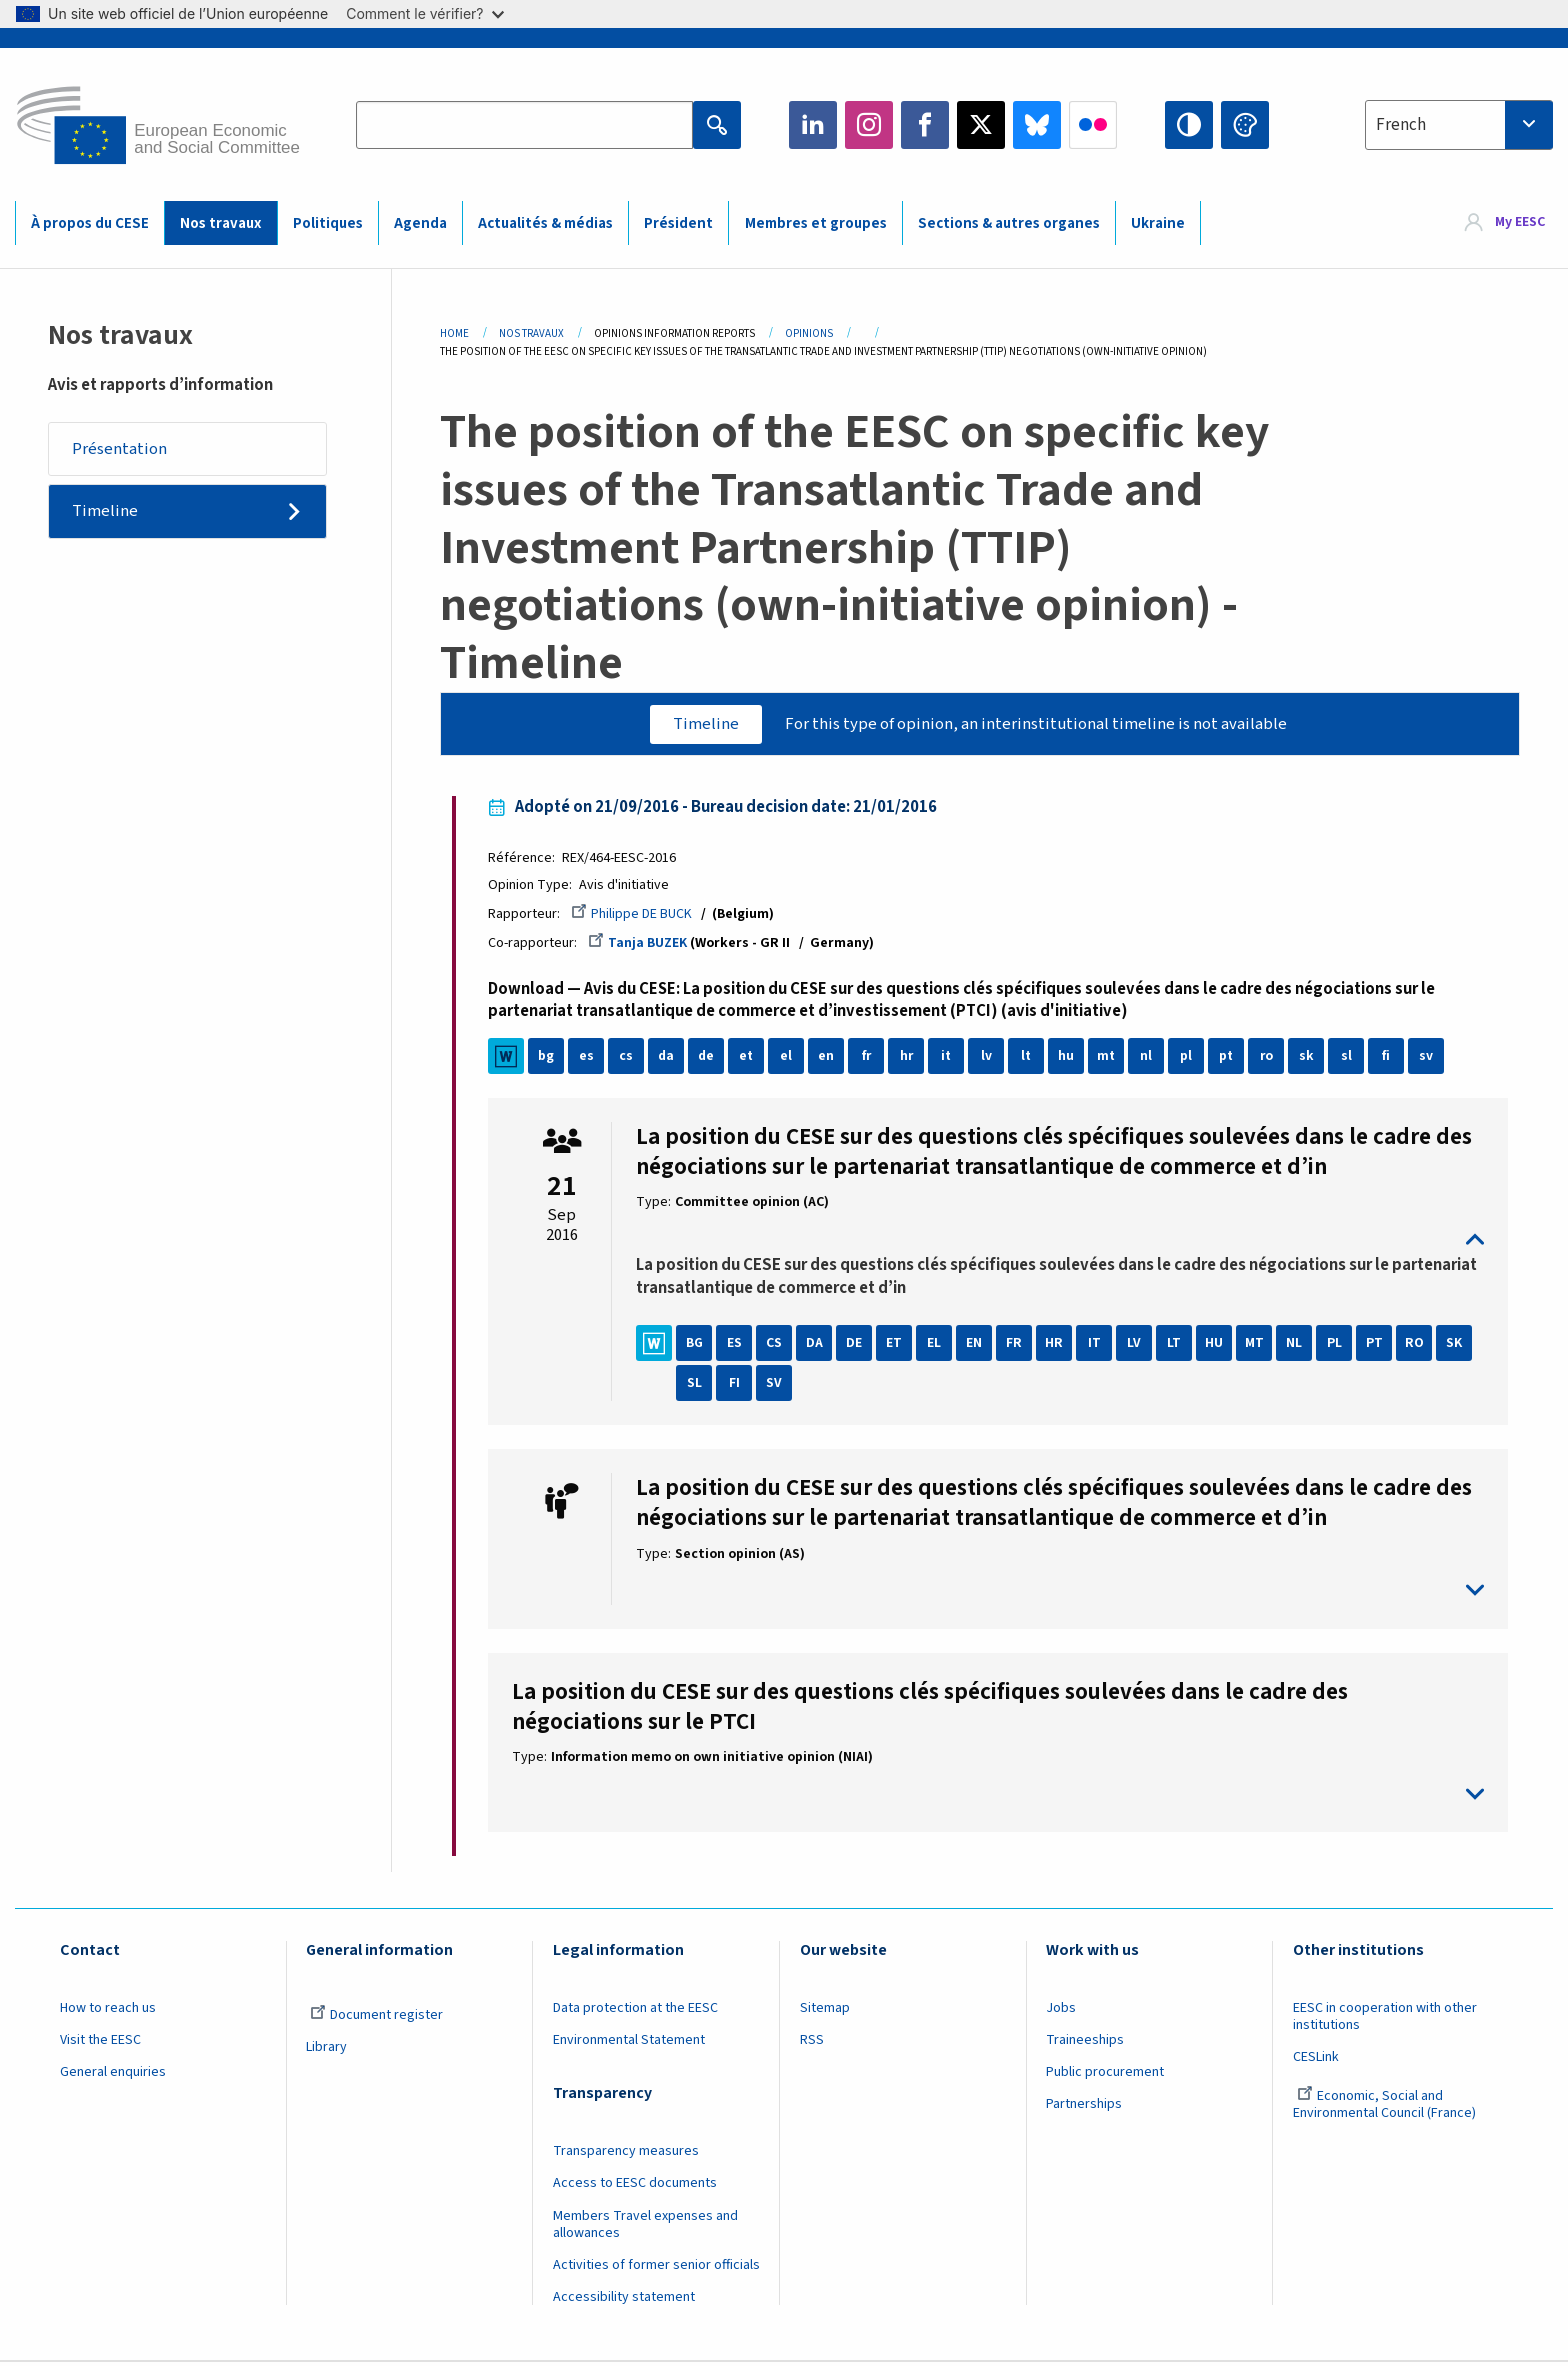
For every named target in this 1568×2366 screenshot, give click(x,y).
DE (858, 1346)
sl (1350, 1059)
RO (1418, 1346)
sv (1430, 1059)
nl (1150, 1059)
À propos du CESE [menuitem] (90, 223)
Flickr (1093, 125)
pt (1230, 1059)
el (790, 1059)
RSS (812, 2043)
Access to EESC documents (635, 2186)
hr (910, 1059)
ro (1270, 1059)
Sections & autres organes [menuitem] (1009, 223)
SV (778, 1386)
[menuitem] (1505, 222)
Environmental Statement (629, 2043)
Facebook (925, 125)
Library (326, 2050)
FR (1018, 1346)
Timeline (106, 513)
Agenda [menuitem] (420, 223)
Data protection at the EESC (635, 2011)
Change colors (1245, 125)
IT (1098, 1346)
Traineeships (1085, 2043)
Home (454, 333)
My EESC (1520, 222)
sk (1310, 1059)
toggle (1060, 1242)
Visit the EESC (100, 2043)
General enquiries (113, 2075)
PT (1378, 1346)
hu (1070, 1059)
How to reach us (108, 2011)
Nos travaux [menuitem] (220, 223)
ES (738, 1346)
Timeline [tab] (704, 724)
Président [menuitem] (678, 223)
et (750, 1059)
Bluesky (1037, 125)
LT (1178, 1346)
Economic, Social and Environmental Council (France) (1386, 2107)
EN (978, 1346)
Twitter (981, 125)
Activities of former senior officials (656, 2268)
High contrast (1189, 125)
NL (1298, 1346)
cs (630, 1059)
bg (550, 1059)
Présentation (120, 449)
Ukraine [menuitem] (1158, 223)
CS (778, 1346)
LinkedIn (813, 125)
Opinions (809, 333)
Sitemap (825, 2011)
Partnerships (1084, 2107)
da (670, 1059)
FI (738, 1386)
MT (1258, 1346)
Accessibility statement (624, 2300)
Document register (376, 2018)
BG (698, 1346)
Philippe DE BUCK (635, 915)
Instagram (869, 125)
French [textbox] (1401, 125)
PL (1338, 1346)
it (950, 1059)
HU (1218, 1346)
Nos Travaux (531, 333)
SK (1458, 1346)
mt (1110, 1059)
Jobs (1061, 2011)
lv (990, 1059)
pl (1190, 1059)
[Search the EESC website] (524, 125)
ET (898, 1346)
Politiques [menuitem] (328, 223)
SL (698, 1386)
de (710, 1059)
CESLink (1316, 2060)
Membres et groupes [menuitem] (816, 223)
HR (1058, 1346)
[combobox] (1459, 125)
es (590, 1059)
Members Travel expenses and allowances (645, 2227)
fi (1390, 1059)
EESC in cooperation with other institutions (1385, 2019)
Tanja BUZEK (641, 945)
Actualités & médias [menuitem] (545, 223)
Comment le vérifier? (424, 13)
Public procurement (1105, 2075)
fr (870, 1059)
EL (938, 1346)
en (830, 1059)
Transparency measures (626, 2154)
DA (818, 1346)
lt (1030, 1059)
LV (1138, 1346)
